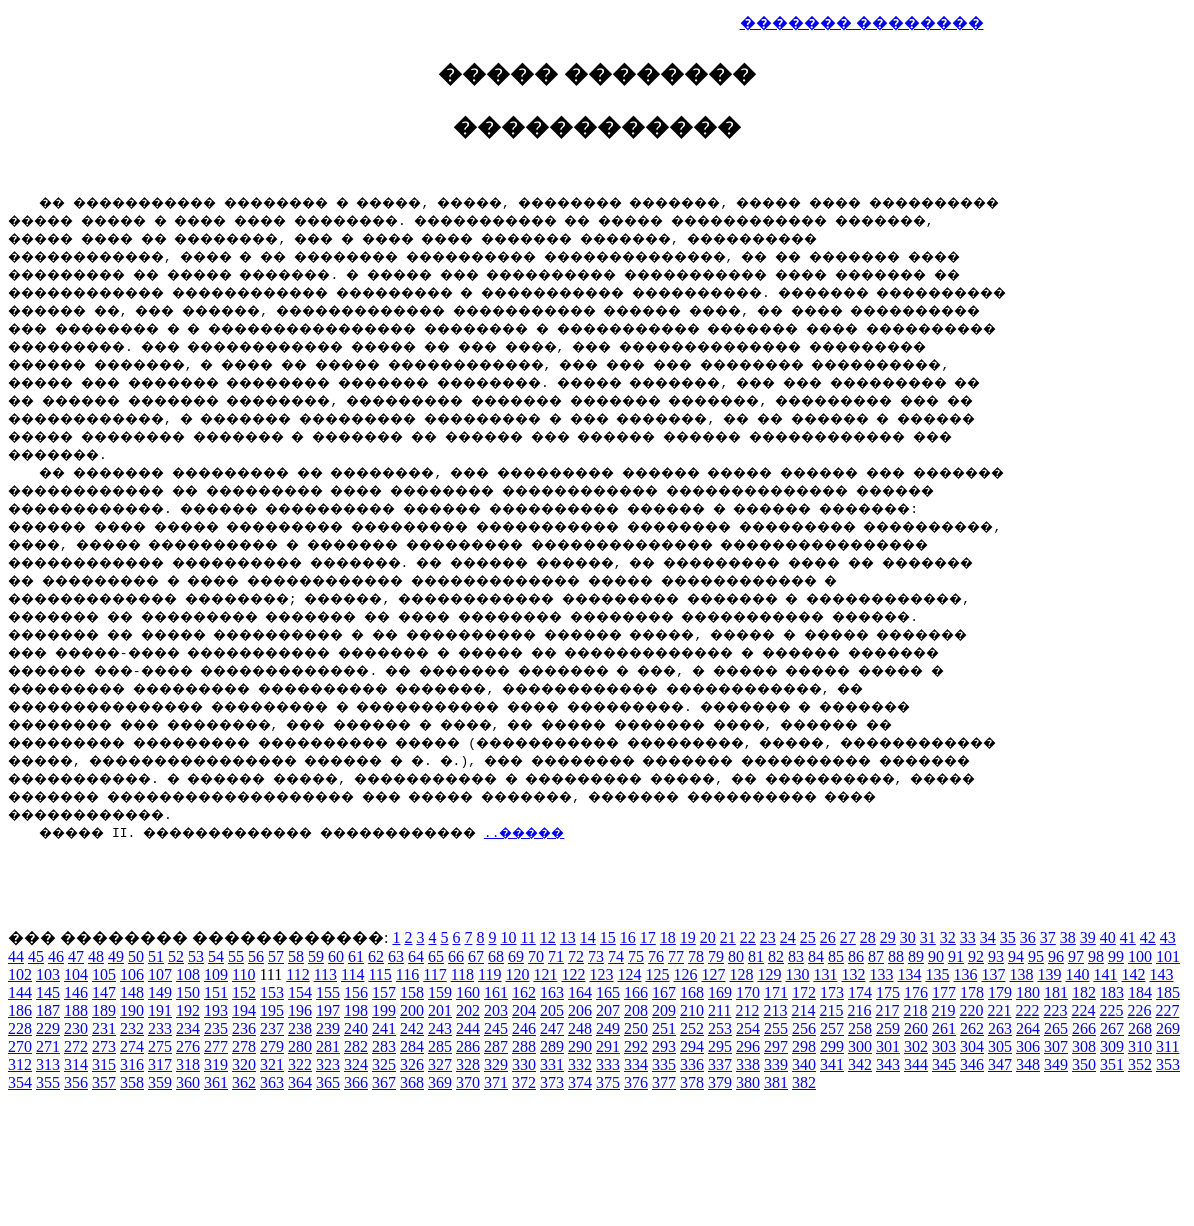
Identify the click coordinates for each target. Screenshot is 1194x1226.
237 (272, 1028)
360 (188, 1082)
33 (968, 937)
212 (747, 1010)
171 (776, 992)
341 (832, 1064)
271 (48, 1046)
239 (328, 1028)
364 (300, 1082)
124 (629, 974)
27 (848, 937)
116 (407, 974)
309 (1112, 1046)
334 (636, 1064)
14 (588, 937)
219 (943, 1010)
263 (1000, 1028)
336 (692, 1064)
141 (1105, 974)
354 (20, 1082)
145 (48, 992)
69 (516, 956)
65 (436, 956)
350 (1084, 1064)
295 (720, 1046)
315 (104, 1064)
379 (720, 1082)
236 (244, 1028)
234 (188, 1028)
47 (76, 956)
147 (104, 992)
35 (1008, 937)
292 (636, 1046)
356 (76, 1082)
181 (1056, 992)
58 (296, 956)
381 (776, 1082)
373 (552, 1082)
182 (1084, 992)
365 (328, 1082)
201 (440, 1010)
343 (888, 1064)
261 (944, 1028)
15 (608, 937)
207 (608, 1010)
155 (328, 992)
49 (116, 956)
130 (797, 974)
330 (524, 1064)
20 (708, 937)
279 (272, 1046)
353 (1168, 1064)
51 (156, 956)
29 (888, 937)
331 (552, 1064)
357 (104, 1082)
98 (1096, 956)
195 (272, 1010)
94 (1016, 956)
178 (972, 992)
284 (412, 1046)
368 (412, 1082)
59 (316, 956)
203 (496, 1010)
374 (580, 1082)
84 (816, 956)
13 (568, 937)
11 (527, 937)
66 (456, 956)
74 (616, 956)
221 (999, 1010)
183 (1112, 992)
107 (160, 974)
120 (517, 974)
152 (244, 992)
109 (216, 974)
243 (440, 1028)
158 (412, 992)
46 (56, 956)
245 (496, 1028)
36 (1028, 937)
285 (440, 1046)
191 (160, 1010)
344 (916, 1064)
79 (716, 956)
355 (48, 1082)
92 (976, 956)
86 (856, 956)
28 (868, 937)
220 (971, 1010)
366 (356, 1082)
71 (556, 956)
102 (20, 974)
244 (468, 1028)
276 (188, 1046)
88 (896, 956)
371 (496, 1082)
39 (1088, 937)
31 (928, 937)
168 (692, 992)
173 (832, 992)
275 (160, 1046)
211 (719, 1010)
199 (384, 1010)
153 (272, 992)
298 (804, 1046)
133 (881, 974)
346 (972, 1064)
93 (996, 956)
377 (664, 1082)
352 (1140, 1064)
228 (20, 1028)
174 (860, 992)
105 (104, 974)
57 (276, 956)
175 (888, 992)
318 (188, 1064)
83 (796, 956)
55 (236, 956)
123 (601, 974)
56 (256, 956)
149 (160, 992)
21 (728, 937)
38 (1068, 937)
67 (476, 956)
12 (548, 937)
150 (188, 992)
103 (48, 974)
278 (244, 1046)
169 (720, 992)
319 (216, 1064)
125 (657, 974)
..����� (609, 832)
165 (608, 992)
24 (788, 937)
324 (356, 1064)
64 (416, 956)
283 (384, 1046)
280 (300, 1046)
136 (965, 974)
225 (1111, 1010)
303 (944, 1046)
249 (608, 1028)
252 (692, 1028)
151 (216, 992)
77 (676, 956)
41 (1128, 937)
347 (1000, 1064)
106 (132, 974)
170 (748, 992)
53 (196, 956)
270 (20, 1046)
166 (636, 992)
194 (244, 1010)
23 (768, 937)
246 (524, 1028)
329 (496, 1064)
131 (825, 974)
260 (916, 1028)
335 (664, 1064)
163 (552, 992)
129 (769, 974)
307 (1056, 1046)
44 (16, 956)
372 (524, 1082)
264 (1028, 1028)
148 (132, 992)
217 (887, 1010)
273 (104, 1046)
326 (412, 1064)
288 (524, 1046)
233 (160, 1028)
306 (1028, 1046)
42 (1148, 937)
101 (1168, 956)
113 (325, 974)
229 (48, 1028)
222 (1027, 1010)
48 (96, 956)
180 (1028, 992)
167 (664, 992)
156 (356, 992)
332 (580, 1064)
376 (636, 1082)
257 (832, 1028)
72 (576, 956)
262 (972, 1028)
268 (1140, 1028)
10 (508, 937)
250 (636, 1028)
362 (244, 1082)
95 (1036, 956)
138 (1021, 974)
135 (937, 974)
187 (48, 1010)
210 (692, 1010)
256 (804, 1028)
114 (352, 974)
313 (48, 1064)
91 (956, 956)
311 (1167, 1046)
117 (434, 974)
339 (776, 1064)
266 (1084, 1028)
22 (748, 937)
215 (831, 1010)
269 (1168, 1028)
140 (1077, 974)
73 (596, 956)
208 (636, 1010)
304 (972, 1046)
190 (132, 1010)
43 (1168, 937)
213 (775, 1010)
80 (736, 956)
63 (396, 956)
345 (944, 1064)
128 (741, 974)
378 (692, 1082)
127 (713, 974)
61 (356, 956)
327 (440, 1064)
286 (468, 1046)
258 (860, 1028)
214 (803, 1010)
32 (948, 937)
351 (1112, 1064)
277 (216, 1046)
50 (136, 956)
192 (188, 1010)
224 (1083, 1010)
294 (692, 1046)
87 (876, 956)
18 (668, 937)
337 (720, 1064)
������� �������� (862, 22)
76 (656, 956)
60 (336, 956)
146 (76, 992)
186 (20, 1010)
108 (188, 974)
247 (552, 1028)
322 (300, 1064)
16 (628, 937)
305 (1000, 1046)
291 (608, 1046)
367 (384, 1082)
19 (688, 937)
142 (1133, 974)
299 (832, 1046)
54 (216, 956)
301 (888, 1046)
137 (993, 974)
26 (828, 937)
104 (76, 974)
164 (580, 992)
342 (860, 1064)
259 (888, 1028)
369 (440, 1082)
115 (379, 974)
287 (496, 1046)
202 (468, 1010)
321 (272, 1064)
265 (1056, 1028)
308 (1084, 1046)
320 (244, 1064)
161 (496, 992)
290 (580, 1046)
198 (356, 1010)
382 (804, 1082)
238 (300, 1028)
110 (243, 974)
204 (524, 1010)
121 (545, 974)
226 (1139, 1010)
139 (1049, 974)
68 (496, 956)
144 (20, 992)
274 (132, 1046)
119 (489, 974)
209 (664, 1010)
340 (804, 1064)
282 (356, 1046)
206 (580, 1010)
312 (20, 1064)
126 (685, 974)
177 (944, 992)
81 (756, 956)
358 (132, 1082)
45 (36, 956)
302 (916, 1046)
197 (328, 1010)
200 (412, 1010)
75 (636, 956)
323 (328, 1064)
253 (720, 1028)
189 (104, 1010)
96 (1056, 956)
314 (76, 1064)
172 (804, 992)
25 (808, 937)
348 (1028, 1064)
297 (776, 1046)
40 (1108, 937)
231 (104, 1028)
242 (412, 1028)
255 (776, 1028)
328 (468, 1064)
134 (909, 974)
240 (356, 1028)
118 (462, 974)
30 (908, 937)
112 (297, 974)
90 (936, 956)
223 (1055, 1010)
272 (76, 1046)
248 (580, 1028)
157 (384, 992)
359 (160, 1082)
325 (384, 1064)
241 (384, 1028)
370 (468, 1082)
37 (1048, 937)
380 (748, 1082)
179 (1000, 992)
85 (836, 956)
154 (300, 992)
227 (1167, 1010)
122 (573, 974)
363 (272, 1082)
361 (216, 1082)
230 (76, 1028)
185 (1168, 992)
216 (859, 1010)
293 (664, 1046)
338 (748, 1064)
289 (552, 1046)
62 (376, 956)
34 (988, 937)
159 (440, 992)
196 (300, 1010)
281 (328, 1046)
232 (132, 1028)
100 (1140, 956)
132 (853, 974)
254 (748, 1028)
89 (916, 956)
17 (648, 937)
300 (860, 1046)
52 (176, 956)
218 (915, 1010)
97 (1076, 956)
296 (748, 1046)
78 (696, 956)
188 (76, 1010)
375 (608, 1082)
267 (1112, 1028)
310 (1140, 1046)
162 (524, 992)
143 (1161, 974)
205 (552, 1010)
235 (216, 1028)
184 (1140, 992)
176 (916, 992)
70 (536, 956)
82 (776, 956)
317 (160, 1064)
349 (1056, 1064)
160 (468, 992)
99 (1116, 956)
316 (132, 1064)
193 (216, 1010)
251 (664, 1028)
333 (608, 1064)
